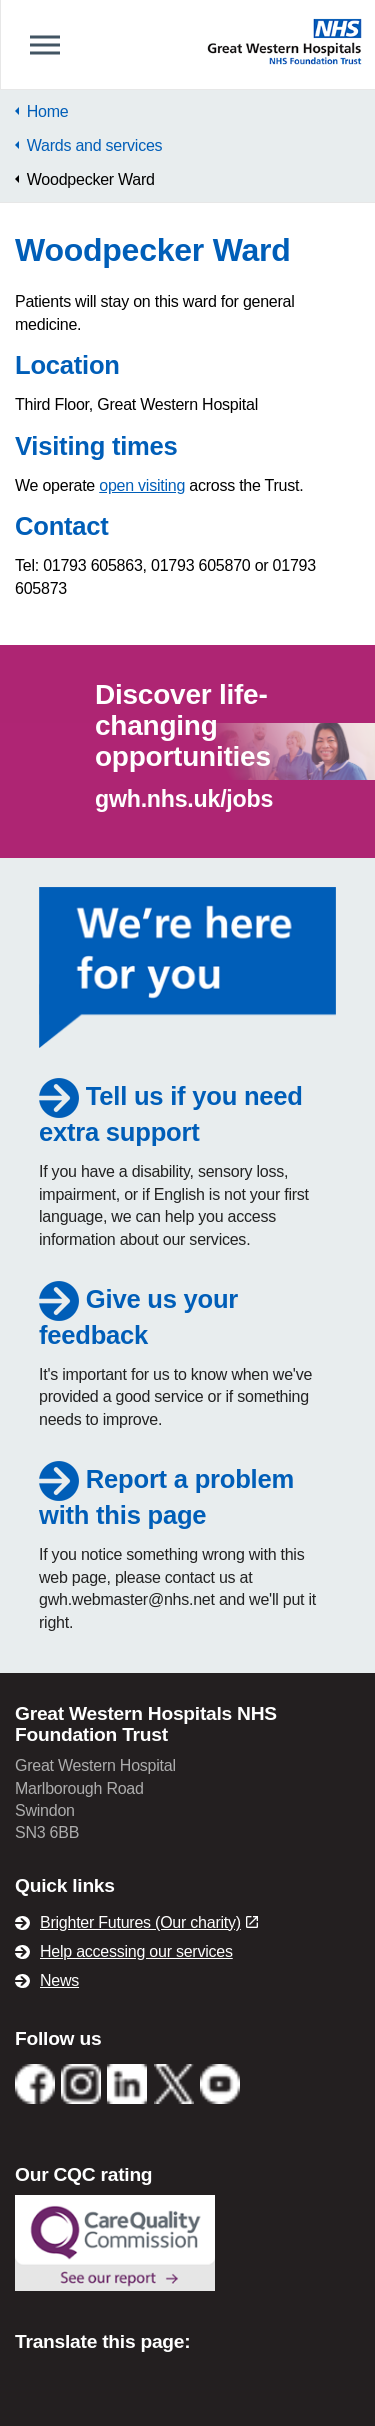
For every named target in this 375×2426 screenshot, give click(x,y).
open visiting (142, 485)
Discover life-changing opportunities (183, 725)
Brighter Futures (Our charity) (149, 1922)
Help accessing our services (136, 1951)
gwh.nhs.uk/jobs (184, 799)
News (59, 1980)
